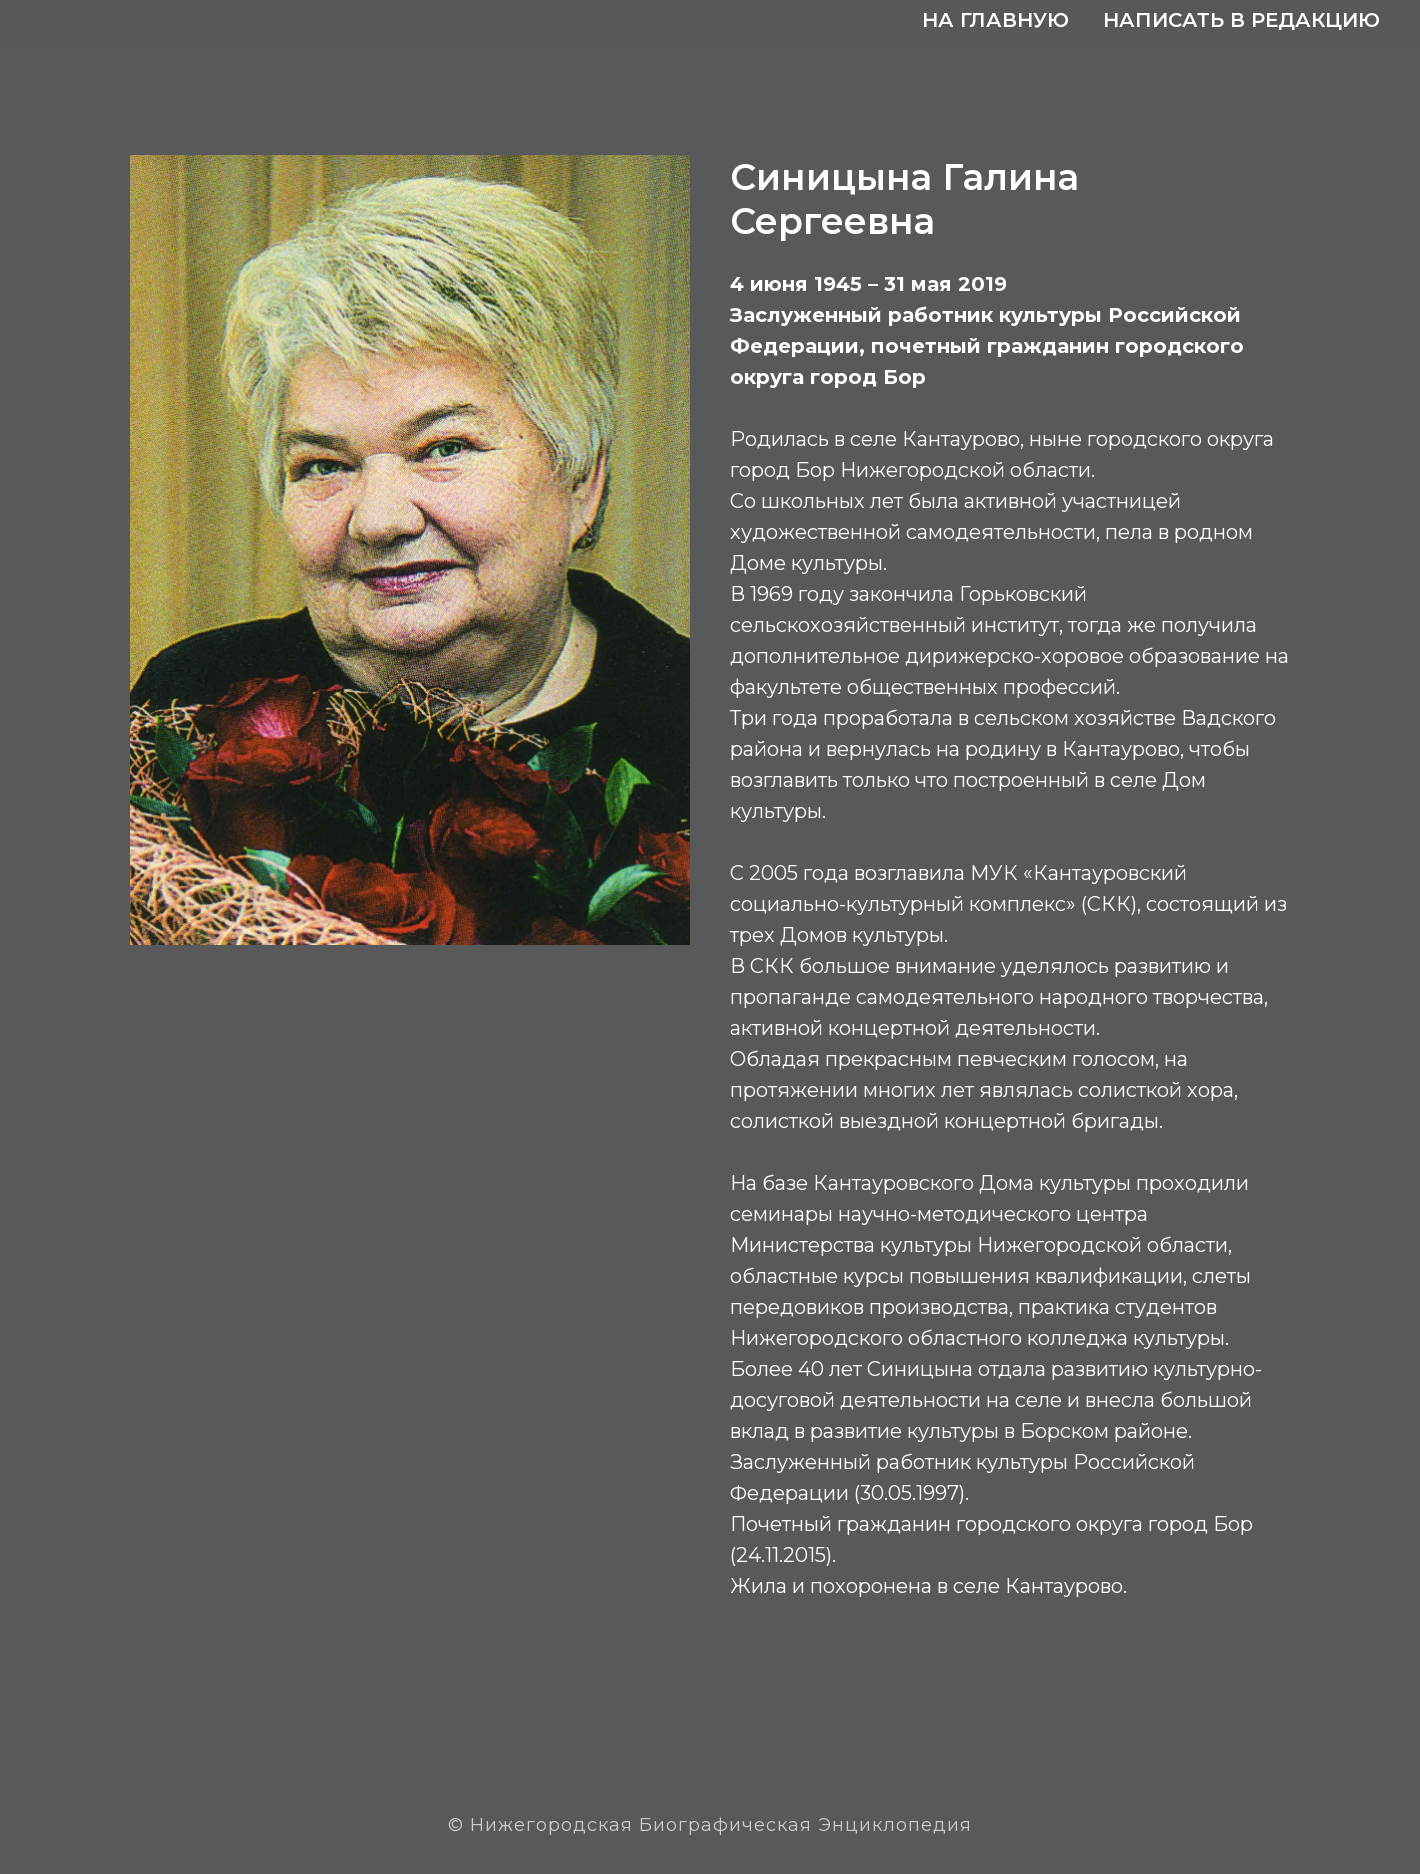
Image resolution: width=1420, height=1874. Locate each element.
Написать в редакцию (1241, 20)
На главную (995, 20)
